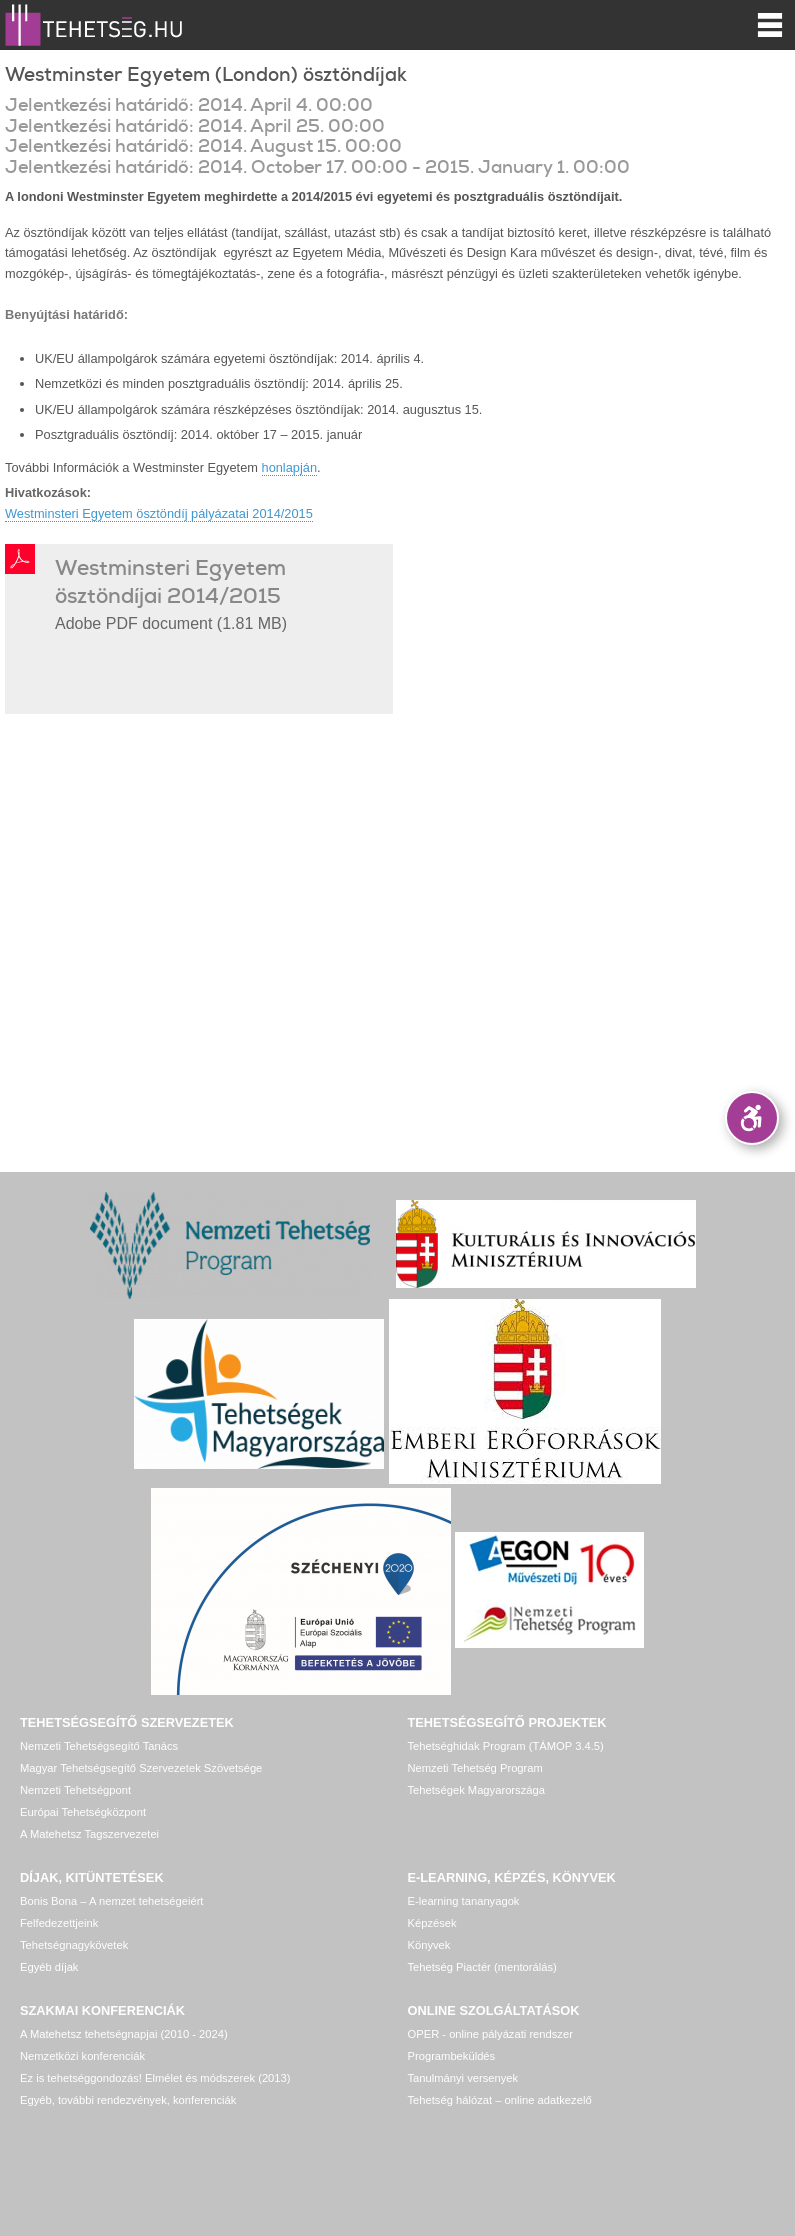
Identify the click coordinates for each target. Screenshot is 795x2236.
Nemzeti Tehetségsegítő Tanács (99, 1746)
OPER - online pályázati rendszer (490, 2034)
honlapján (290, 467)
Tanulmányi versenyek (463, 2078)
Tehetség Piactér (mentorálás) (482, 1967)
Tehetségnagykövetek (74, 1945)
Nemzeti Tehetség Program (475, 1768)
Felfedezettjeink (59, 1923)
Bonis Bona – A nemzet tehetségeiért (111, 1901)
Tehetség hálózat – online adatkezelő (500, 2100)
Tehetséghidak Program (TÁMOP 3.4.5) (506, 1746)
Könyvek (429, 1945)
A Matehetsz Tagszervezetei (89, 1834)
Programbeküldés (452, 2056)
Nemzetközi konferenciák (82, 2056)
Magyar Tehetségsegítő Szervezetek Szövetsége (141, 1768)
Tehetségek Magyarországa (476, 1790)
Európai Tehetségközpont (83, 1812)
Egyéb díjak (49, 1967)
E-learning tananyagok (464, 1901)
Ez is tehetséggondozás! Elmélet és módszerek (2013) (155, 2078)
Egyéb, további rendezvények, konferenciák (128, 2100)
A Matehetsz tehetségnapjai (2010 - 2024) (124, 2034)
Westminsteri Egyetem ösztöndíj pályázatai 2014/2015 (159, 513)
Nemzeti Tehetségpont (75, 1790)
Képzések (432, 1923)
